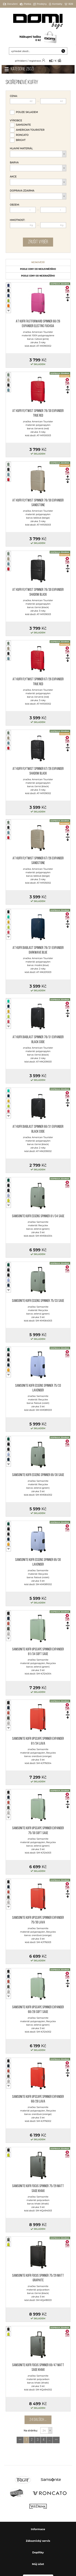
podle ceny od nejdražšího (38, 275)
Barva (14, 162)
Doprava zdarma (22, 190)
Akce (13, 176)
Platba (25, 4)
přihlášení (21, 60)
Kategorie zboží (22, 69)
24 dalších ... (38, 2420)
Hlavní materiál (21, 148)
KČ (50, 60)
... (49, 2440)
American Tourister (30, 129)
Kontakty (55, 4)
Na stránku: (31, 2430)
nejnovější (38, 262)
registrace (35, 60)
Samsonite (23, 124)
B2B (68, 4)
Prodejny (40, 4)
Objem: (15, 205)
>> (56, 2440)
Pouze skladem (27, 112)
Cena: (14, 96)
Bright (21, 140)
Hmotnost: (17, 220)
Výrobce (16, 120)
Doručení (10, 4)
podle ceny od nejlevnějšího (38, 269)
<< (20, 2440)
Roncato (22, 134)
